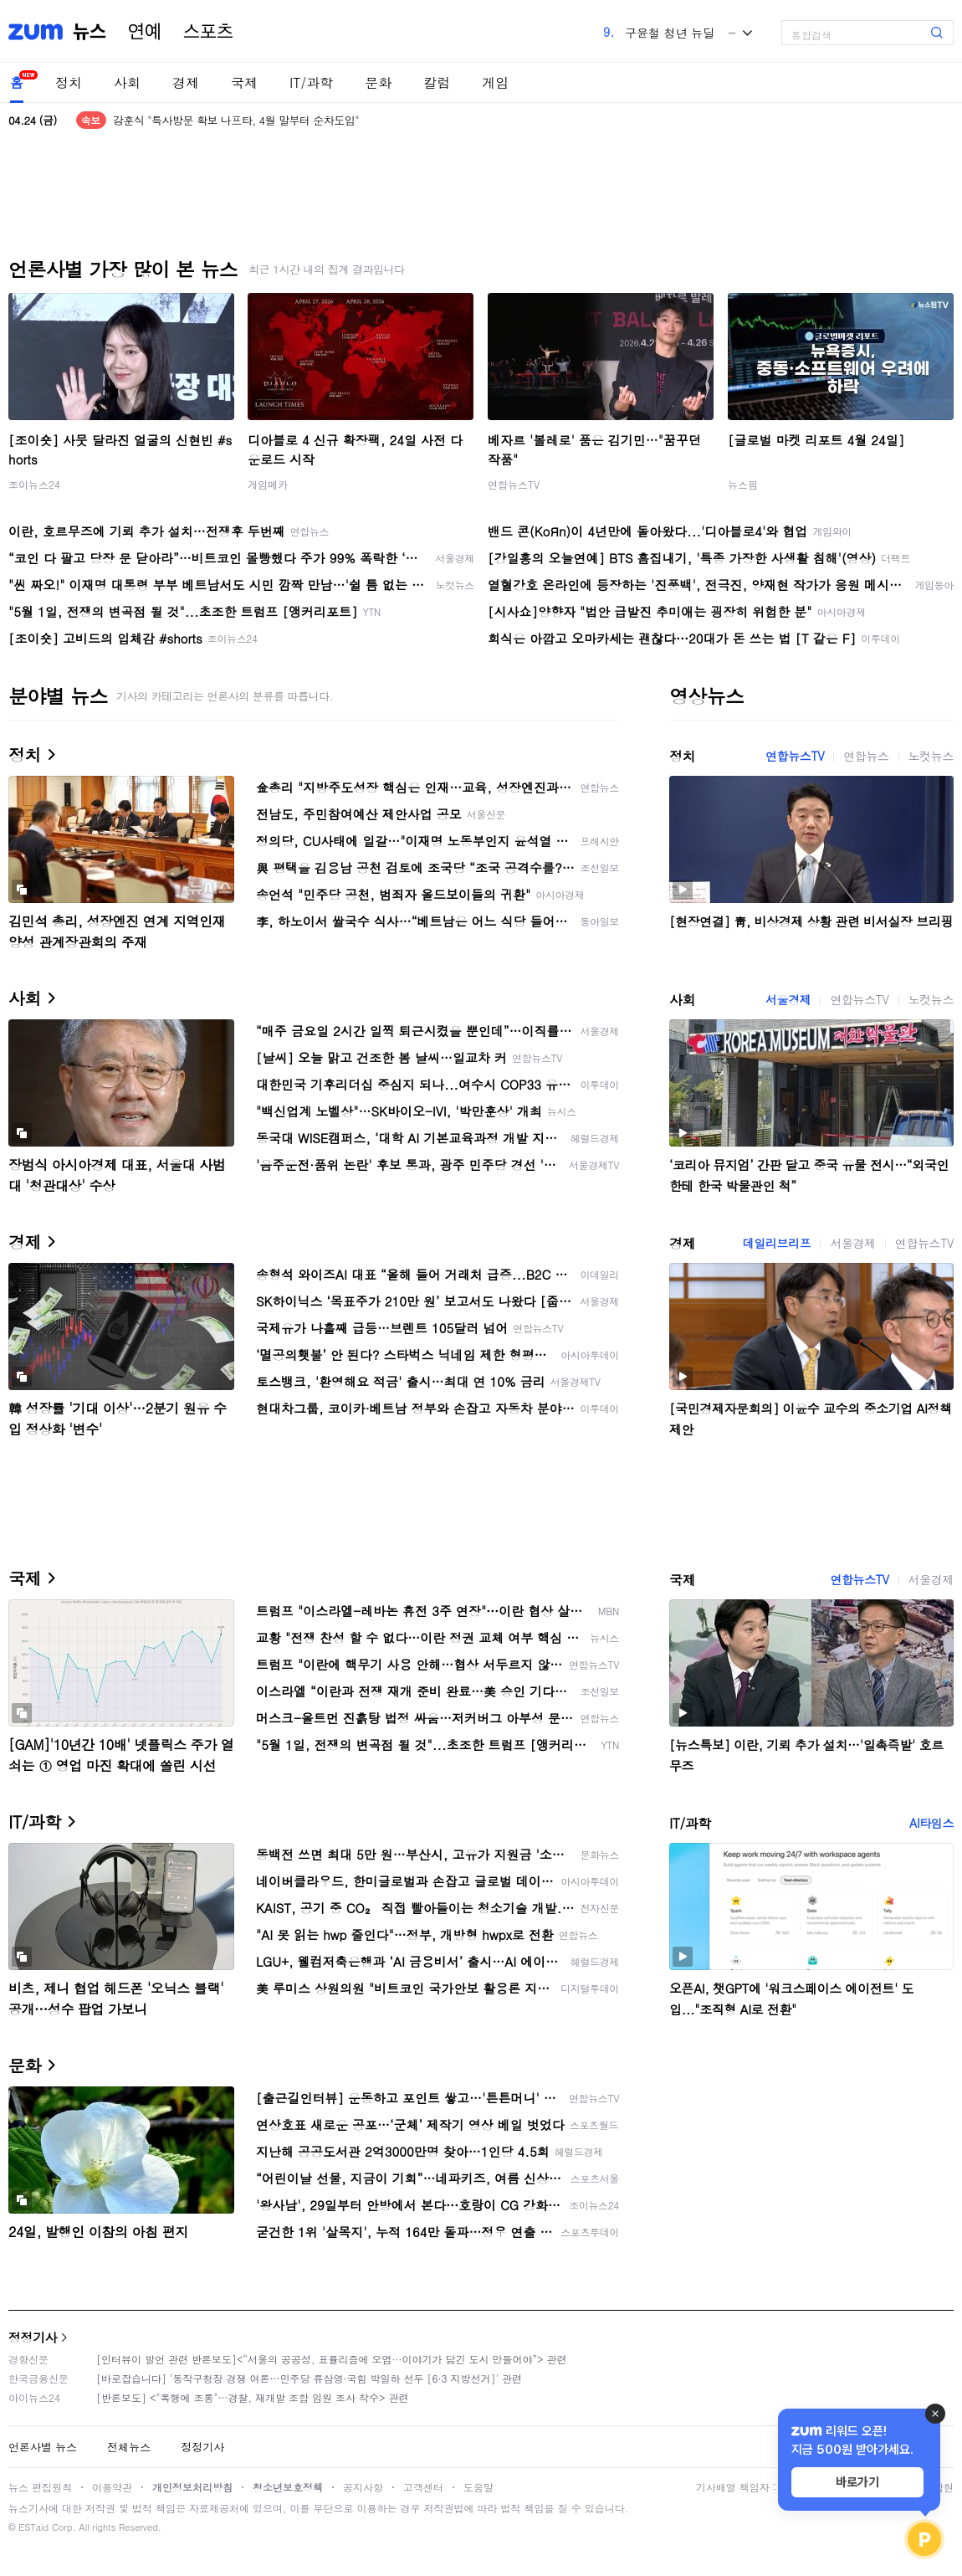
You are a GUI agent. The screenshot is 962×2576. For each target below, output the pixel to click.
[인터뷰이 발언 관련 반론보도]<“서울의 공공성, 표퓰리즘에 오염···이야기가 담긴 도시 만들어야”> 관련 (331, 2359)
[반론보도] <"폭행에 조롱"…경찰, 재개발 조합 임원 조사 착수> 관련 (252, 2397)
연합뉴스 (865, 755)
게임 (495, 82)
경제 (185, 82)
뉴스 (89, 32)
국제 (244, 82)
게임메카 (268, 484)
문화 (378, 82)
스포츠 (208, 32)
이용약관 (112, 2487)
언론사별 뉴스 (42, 2447)
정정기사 (32, 2337)
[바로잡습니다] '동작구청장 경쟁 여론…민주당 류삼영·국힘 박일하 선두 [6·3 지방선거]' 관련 (309, 2378)
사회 (127, 82)
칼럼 (436, 82)
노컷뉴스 (931, 755)
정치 (68, 82)
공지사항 (363, 2487)
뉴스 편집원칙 (40, 2487)
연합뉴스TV (514, 484)
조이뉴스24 (34, 484)
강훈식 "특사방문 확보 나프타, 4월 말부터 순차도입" (236, 120)
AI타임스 (931, 1822)
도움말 (478, 2487)
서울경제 (788, 999)
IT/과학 (311, 82)
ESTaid (33, 2527)
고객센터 (423, 2487)
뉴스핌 (743, 484)
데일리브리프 (777, 1242)
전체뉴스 (129, 2447)
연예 (144, 32)
